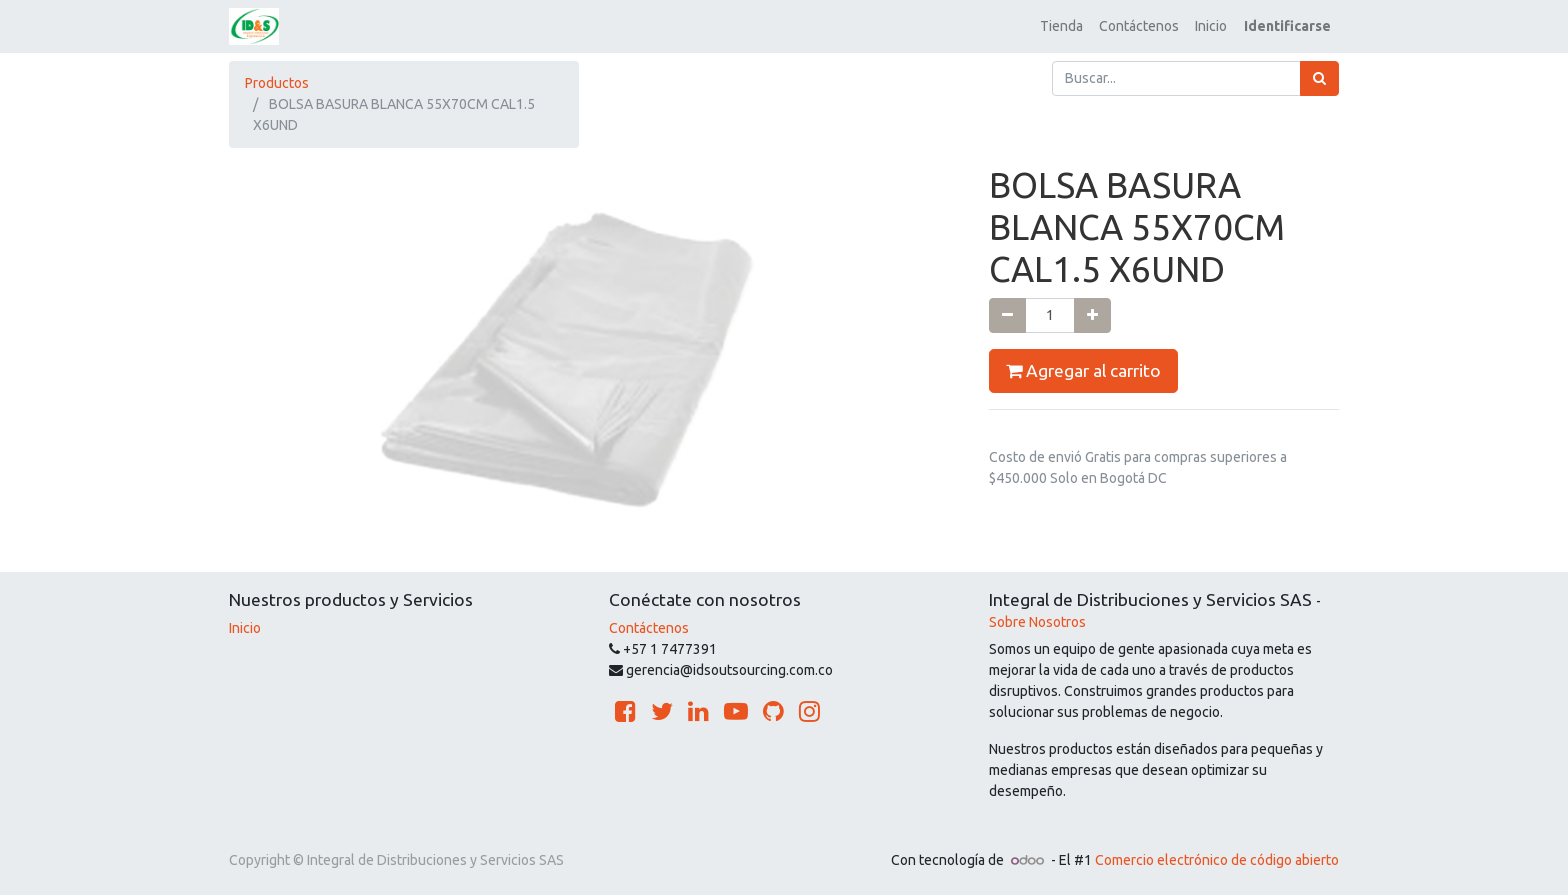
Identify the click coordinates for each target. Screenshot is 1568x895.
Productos (277, 83)
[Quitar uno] (1007, 315)
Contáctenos (649, 628)
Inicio (245, 628)
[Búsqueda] (1319, 78)
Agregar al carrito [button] (1083, 371)
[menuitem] (1061, 26)
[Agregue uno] (1092, 315)
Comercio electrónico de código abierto (1217, 860)
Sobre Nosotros (1037, 622)
